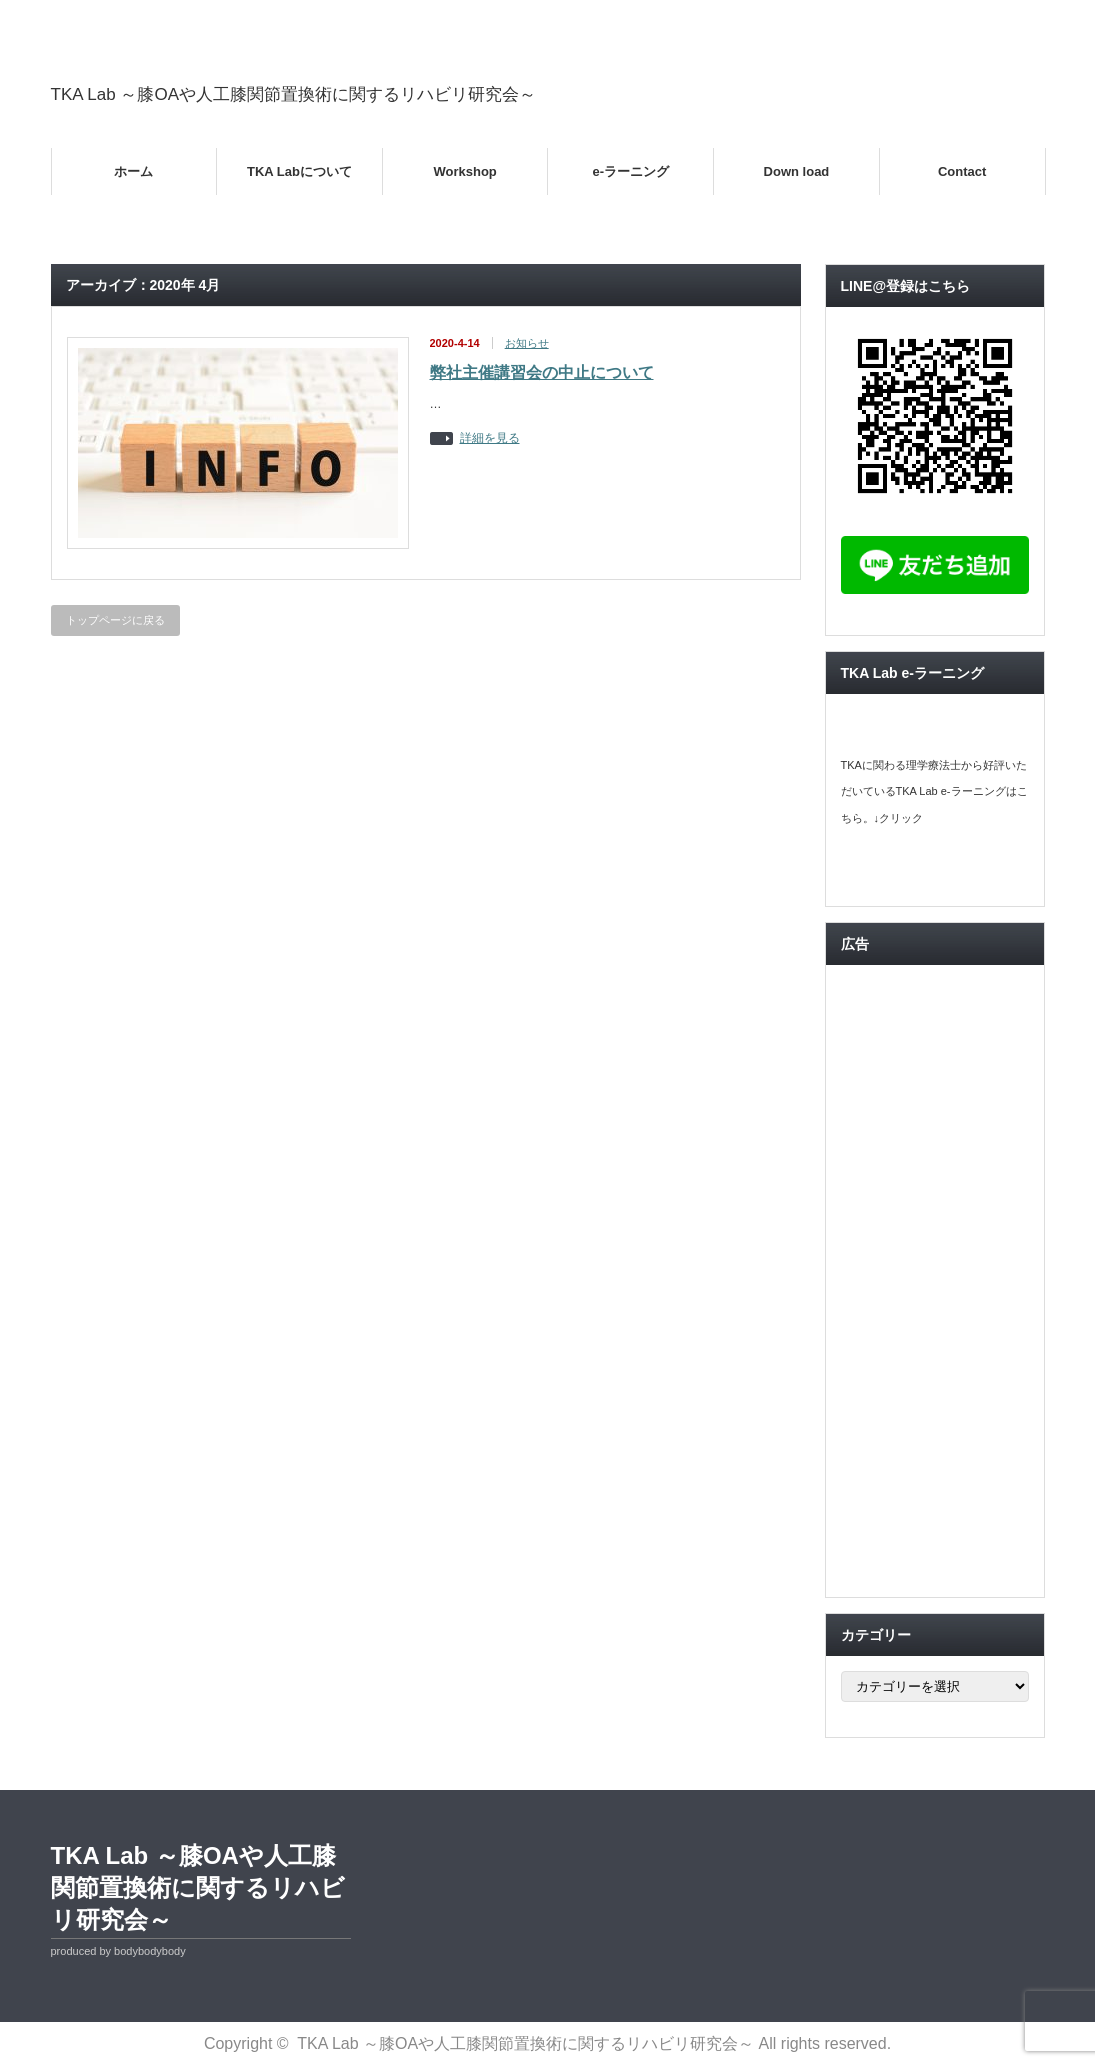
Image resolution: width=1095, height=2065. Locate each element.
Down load (797, 171)
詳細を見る (490, 438)
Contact (962, 171)
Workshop (464, 171)
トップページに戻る (115, 620)
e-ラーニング (631, 171)
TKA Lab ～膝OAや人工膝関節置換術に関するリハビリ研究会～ (294, 94)
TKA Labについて (299, 171)
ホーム (133, 171)
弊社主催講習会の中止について (542, 372)
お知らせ (527, 343)
